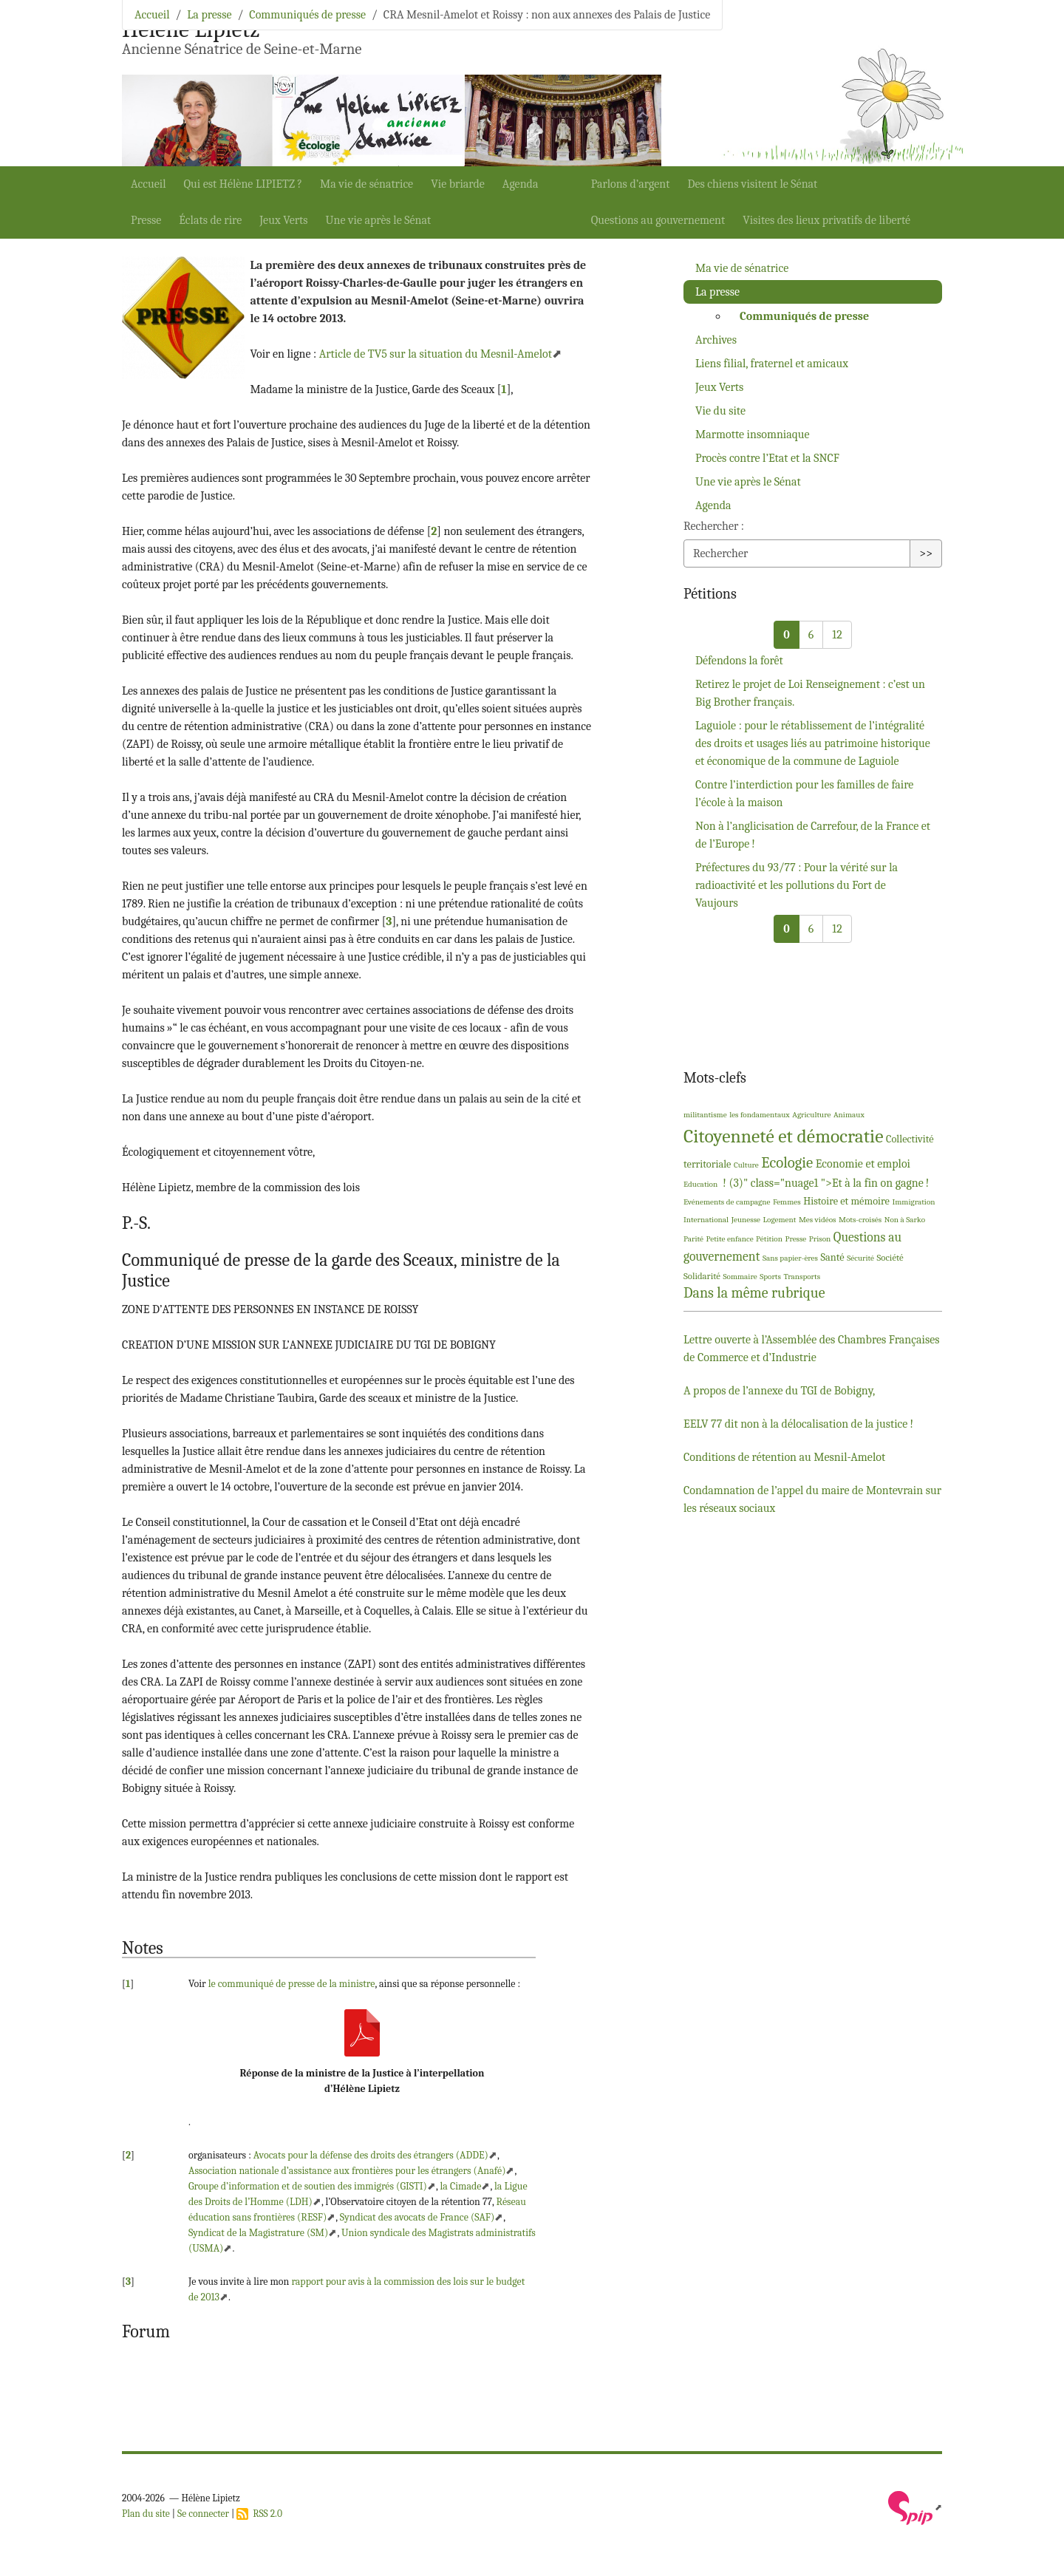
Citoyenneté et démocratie (783, 1136)
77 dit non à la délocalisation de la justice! (798, 1424)
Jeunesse (746, 1219)
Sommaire (740, 1276)
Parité (693, 1239)
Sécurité (860, 1258)
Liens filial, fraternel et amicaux (771, 363)
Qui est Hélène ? (243, 184)
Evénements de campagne (726, 1202)
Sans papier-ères (790, 1258)
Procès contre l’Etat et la (767, 458)
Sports (770, 1276)
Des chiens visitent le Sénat (752, 184)
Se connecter (203, 2513)
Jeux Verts (283, 220)
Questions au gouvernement (658, 220)
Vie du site (720, 411)
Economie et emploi (863, 1164)
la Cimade (460, 2186)
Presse (146, 220)
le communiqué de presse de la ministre (291, 1983)
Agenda (520, 184)
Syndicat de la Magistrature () (258, 2232)
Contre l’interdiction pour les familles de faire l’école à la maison (804, 793)
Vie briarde (458, 184)
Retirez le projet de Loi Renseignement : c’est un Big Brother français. (810, 693)
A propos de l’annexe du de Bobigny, (779, 1390)
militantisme (705, 1115)
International (706, 1219)
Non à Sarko (904, 1219)
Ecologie (787, 1162)
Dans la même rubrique (754, 1292)
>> (925, 553)
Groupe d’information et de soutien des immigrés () (307, 2186)
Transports (801, 1276)
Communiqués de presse (307, 14)
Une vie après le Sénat (379, 220)
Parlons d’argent (630, 184)
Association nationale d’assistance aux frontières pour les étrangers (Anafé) (346, 2170)
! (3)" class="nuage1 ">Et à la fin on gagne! (825, 1183)
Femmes (787, 1202)
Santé (832, 1257)
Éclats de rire (210, 220)
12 (837, 634)
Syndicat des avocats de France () (417, 2217)
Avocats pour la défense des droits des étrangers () (370, 2155)
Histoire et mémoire (846, 1201)
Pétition (769, 1239)
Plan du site (146, 2513)
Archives (716, 340)
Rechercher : (713, 526)
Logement (780, 1219)
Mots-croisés (860, 1219)
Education (700, 1184)
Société (890, 1257)
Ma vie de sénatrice (366, 184)
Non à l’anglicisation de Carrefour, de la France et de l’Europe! (812, 835)
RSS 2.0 (259, 2513)
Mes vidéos (817, 1219)
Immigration (913, 1202)
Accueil (148, 184)
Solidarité (701, 1275)
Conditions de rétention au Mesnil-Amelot (784, 1457)
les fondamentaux (759, 1115)
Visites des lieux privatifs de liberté (826, 220)
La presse (209, 14)
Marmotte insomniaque (752, 434)
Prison (820, 1239)
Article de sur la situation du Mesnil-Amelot (435, 354)
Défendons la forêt (739, 660)
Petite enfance (730, 1239)
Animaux (848, 1115)
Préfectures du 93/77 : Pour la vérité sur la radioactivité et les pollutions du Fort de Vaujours (796, 885)
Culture (746, 1165)
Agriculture (811, 1115)
